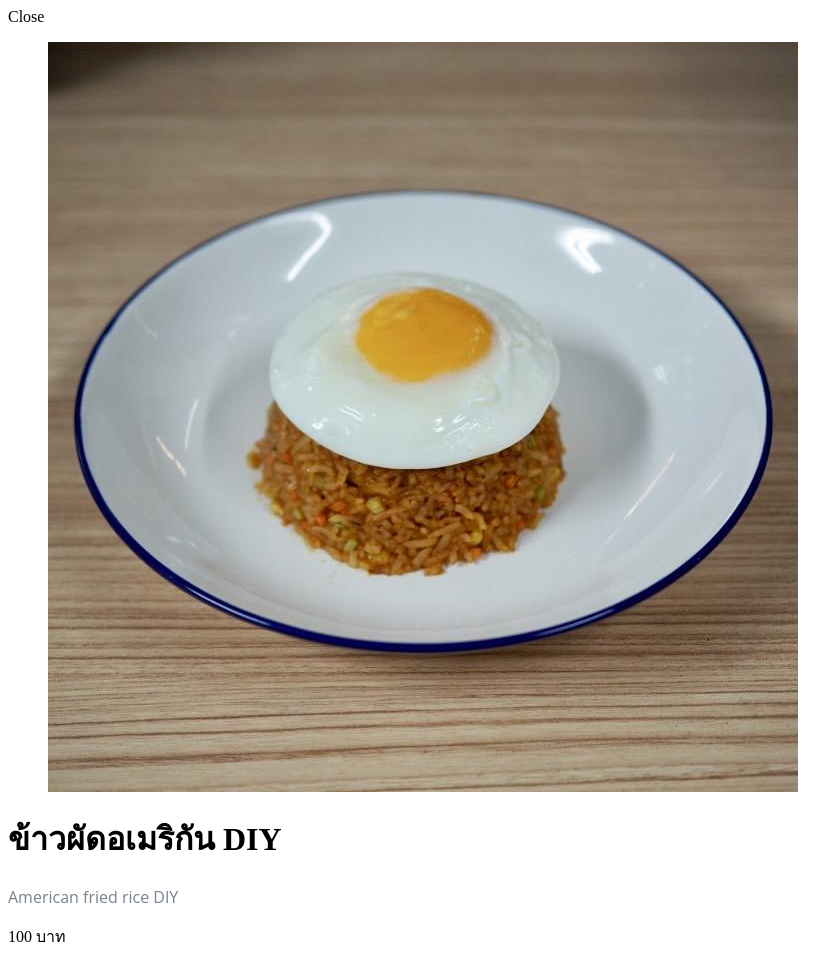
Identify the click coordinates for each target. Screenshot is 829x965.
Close (26, 16)
